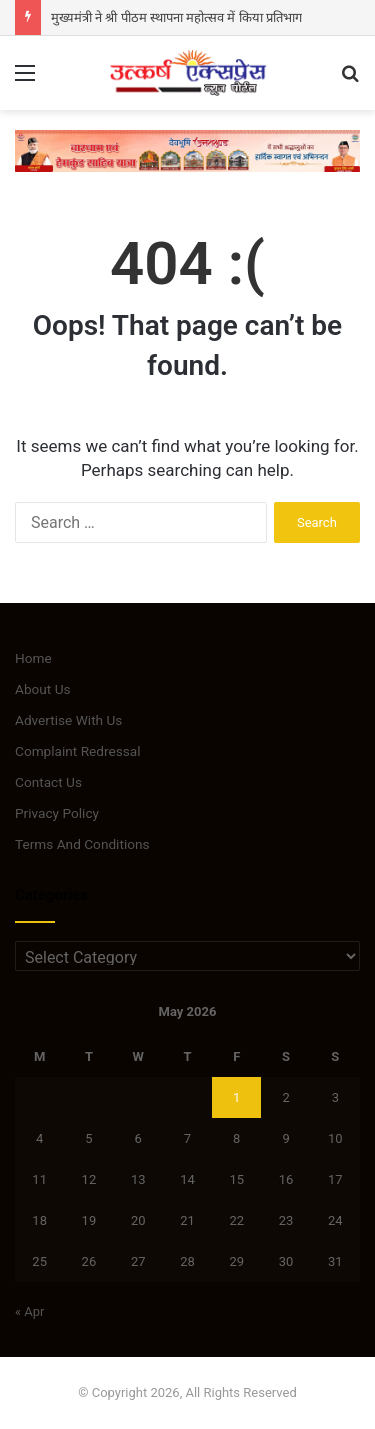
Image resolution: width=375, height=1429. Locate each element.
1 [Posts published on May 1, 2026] (236, 1097)
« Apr (30, 1311)
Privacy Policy (57, 813)
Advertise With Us (68, 720)
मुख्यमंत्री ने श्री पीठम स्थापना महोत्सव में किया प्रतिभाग (176, 17)
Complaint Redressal (78, 751)
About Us (43, 689)
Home (33, 658)
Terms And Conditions (82, 844)
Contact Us (48, 782)
